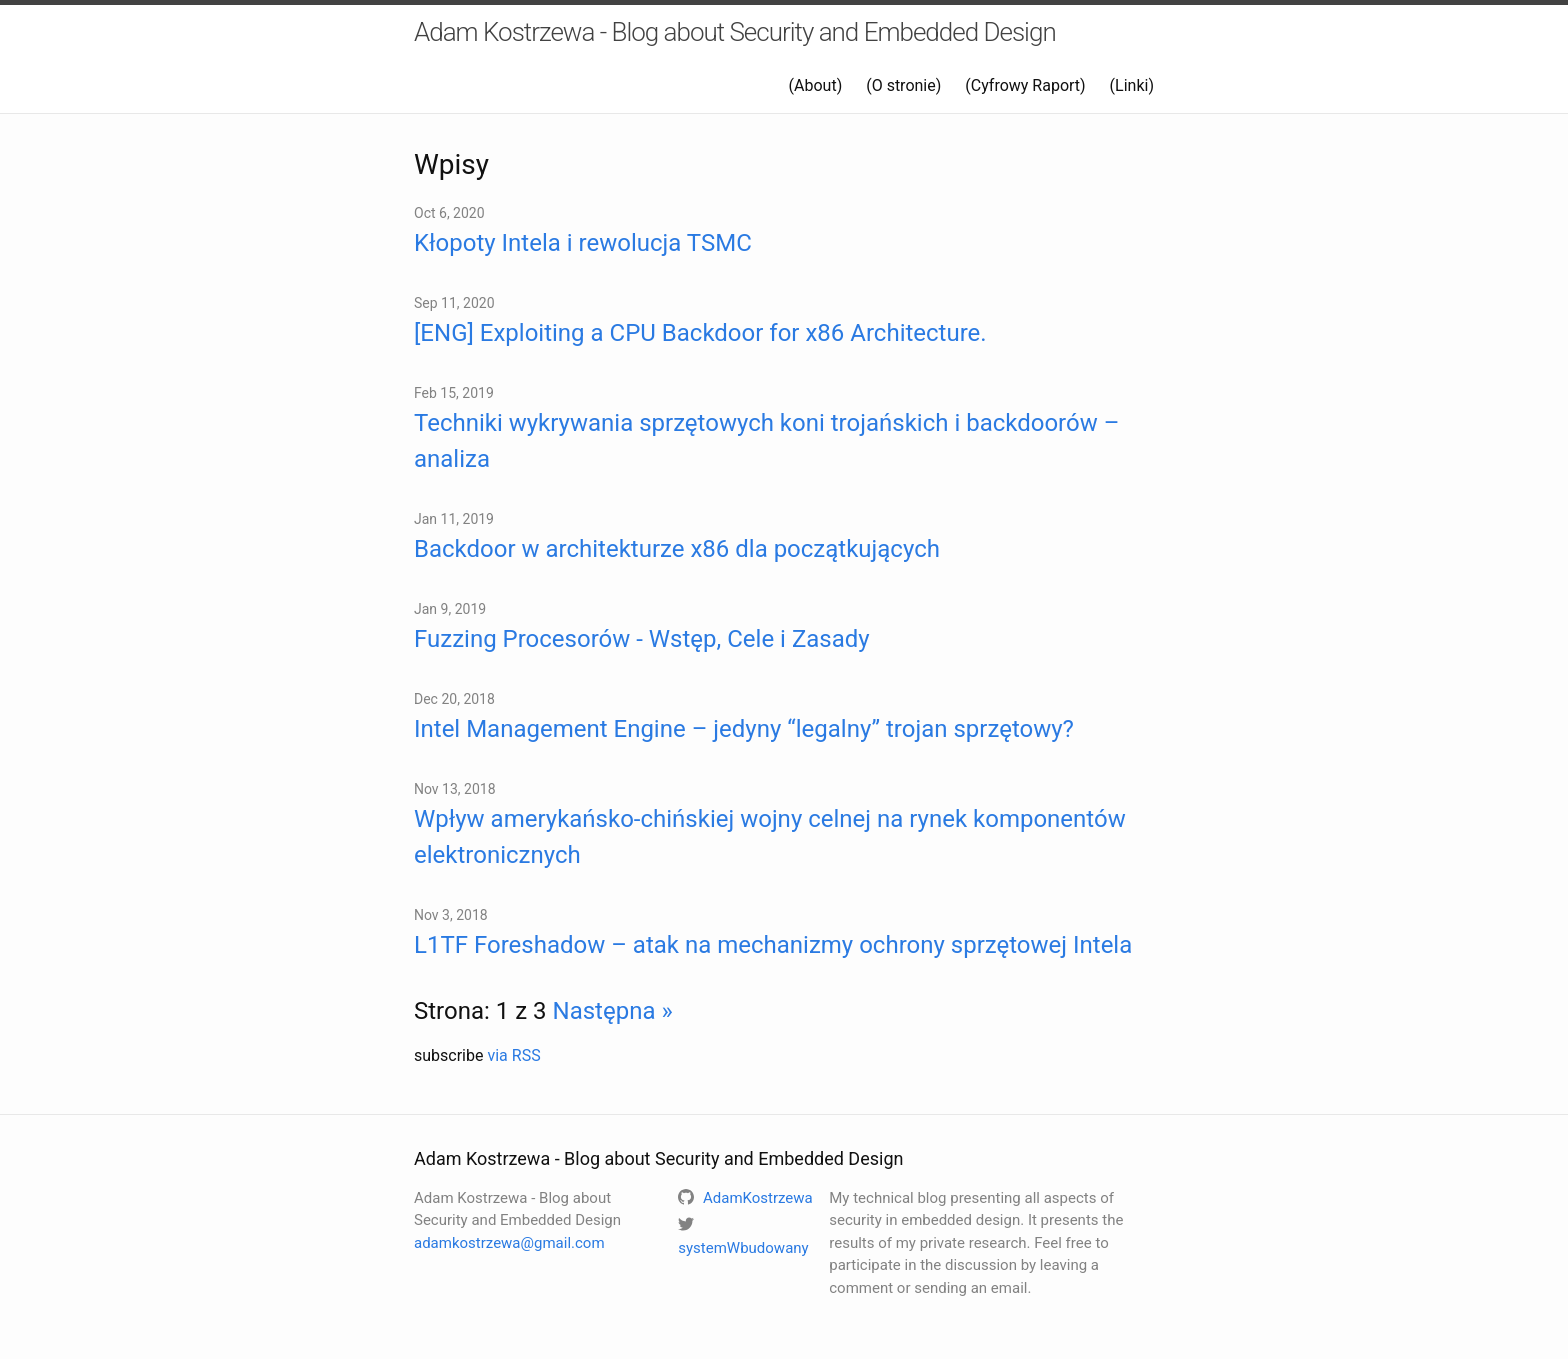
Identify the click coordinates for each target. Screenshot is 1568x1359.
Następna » (613, 1011)
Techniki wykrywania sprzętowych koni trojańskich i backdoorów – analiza (766, 441)
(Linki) (1132, 85)
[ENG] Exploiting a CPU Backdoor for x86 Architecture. (700, 333)
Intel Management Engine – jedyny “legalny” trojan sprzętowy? (744, 729)
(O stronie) (903, 85)
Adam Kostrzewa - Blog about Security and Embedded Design (735, 32)
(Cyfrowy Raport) (1025, 85)
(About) (816, 85)
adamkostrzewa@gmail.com (509, 1243)
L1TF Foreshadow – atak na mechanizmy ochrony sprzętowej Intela (773, 945)
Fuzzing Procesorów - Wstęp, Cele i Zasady (642, 639)
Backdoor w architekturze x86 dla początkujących (677, 549)
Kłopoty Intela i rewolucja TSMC (583, 243)
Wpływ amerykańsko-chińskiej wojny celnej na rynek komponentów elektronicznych (770, 837)
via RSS (513, 1055)
